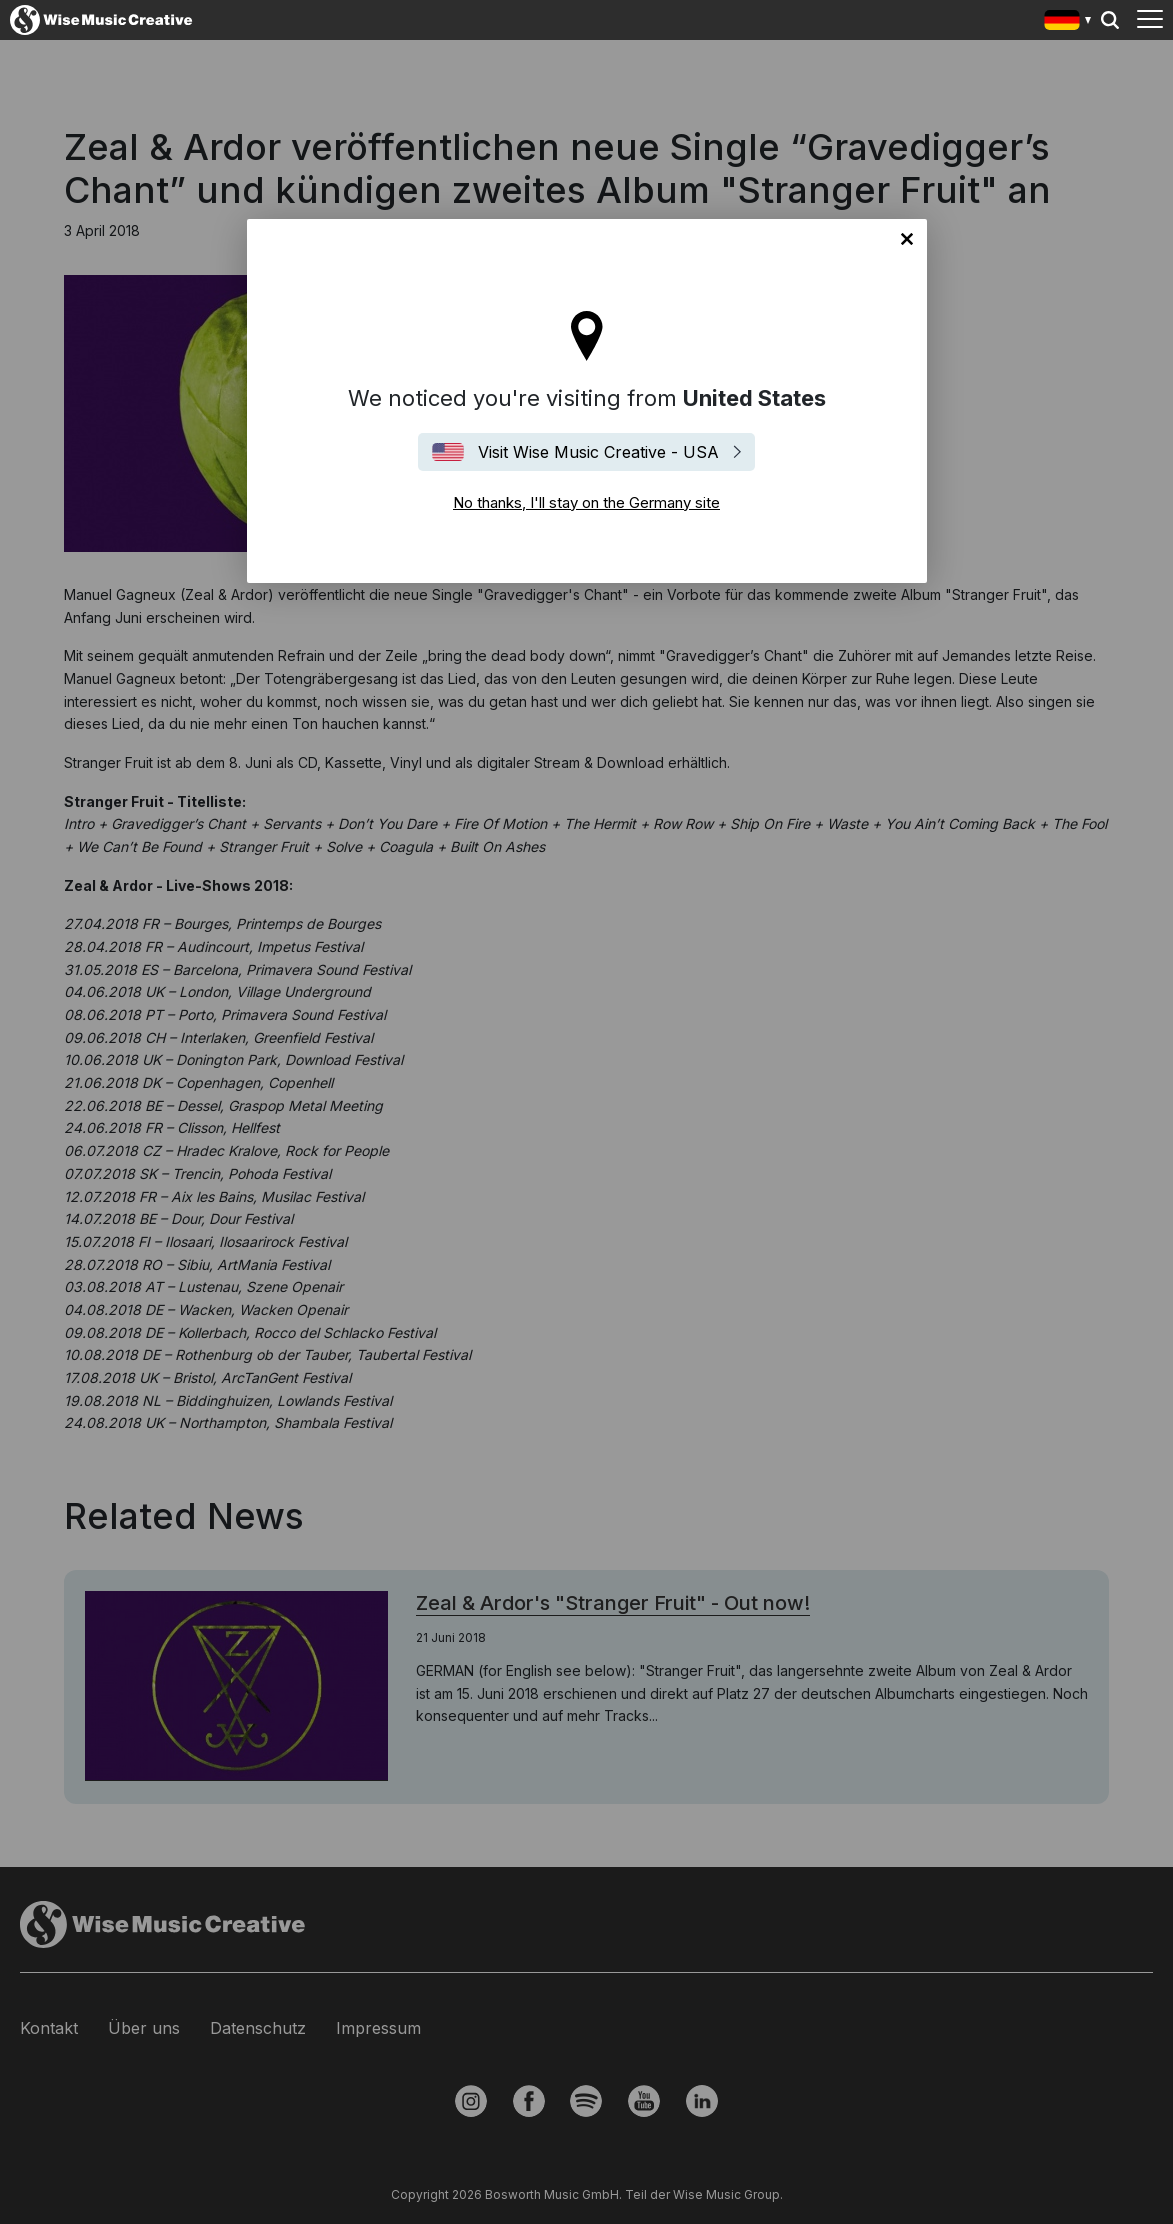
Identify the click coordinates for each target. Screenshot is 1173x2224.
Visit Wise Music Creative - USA (598, 452)
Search (1110, 20)
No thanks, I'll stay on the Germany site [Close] (907, 239)
